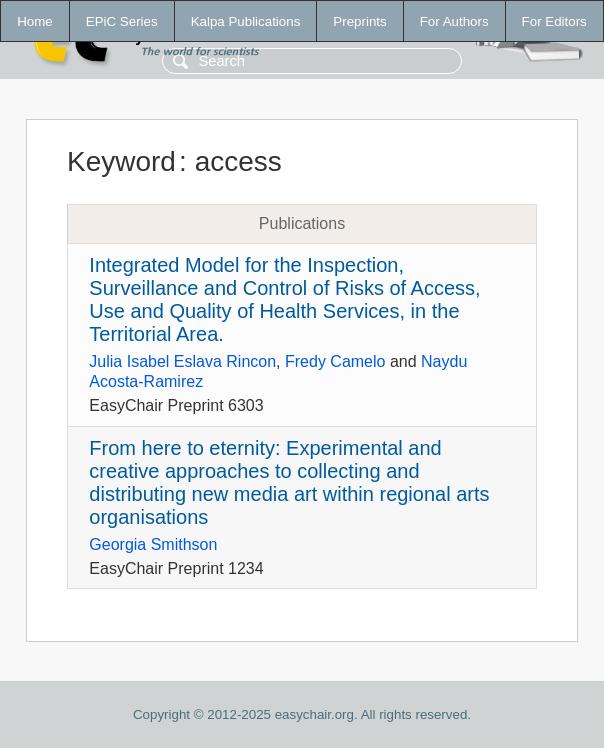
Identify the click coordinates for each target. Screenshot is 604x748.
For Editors (554, 21)
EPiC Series (122, 21)
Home (35, 21)
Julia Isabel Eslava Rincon (182, 361)
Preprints (359, 21)
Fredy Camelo (335, 361)
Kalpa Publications (246, 21)
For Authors (454, 21)
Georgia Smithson (153, 544)
